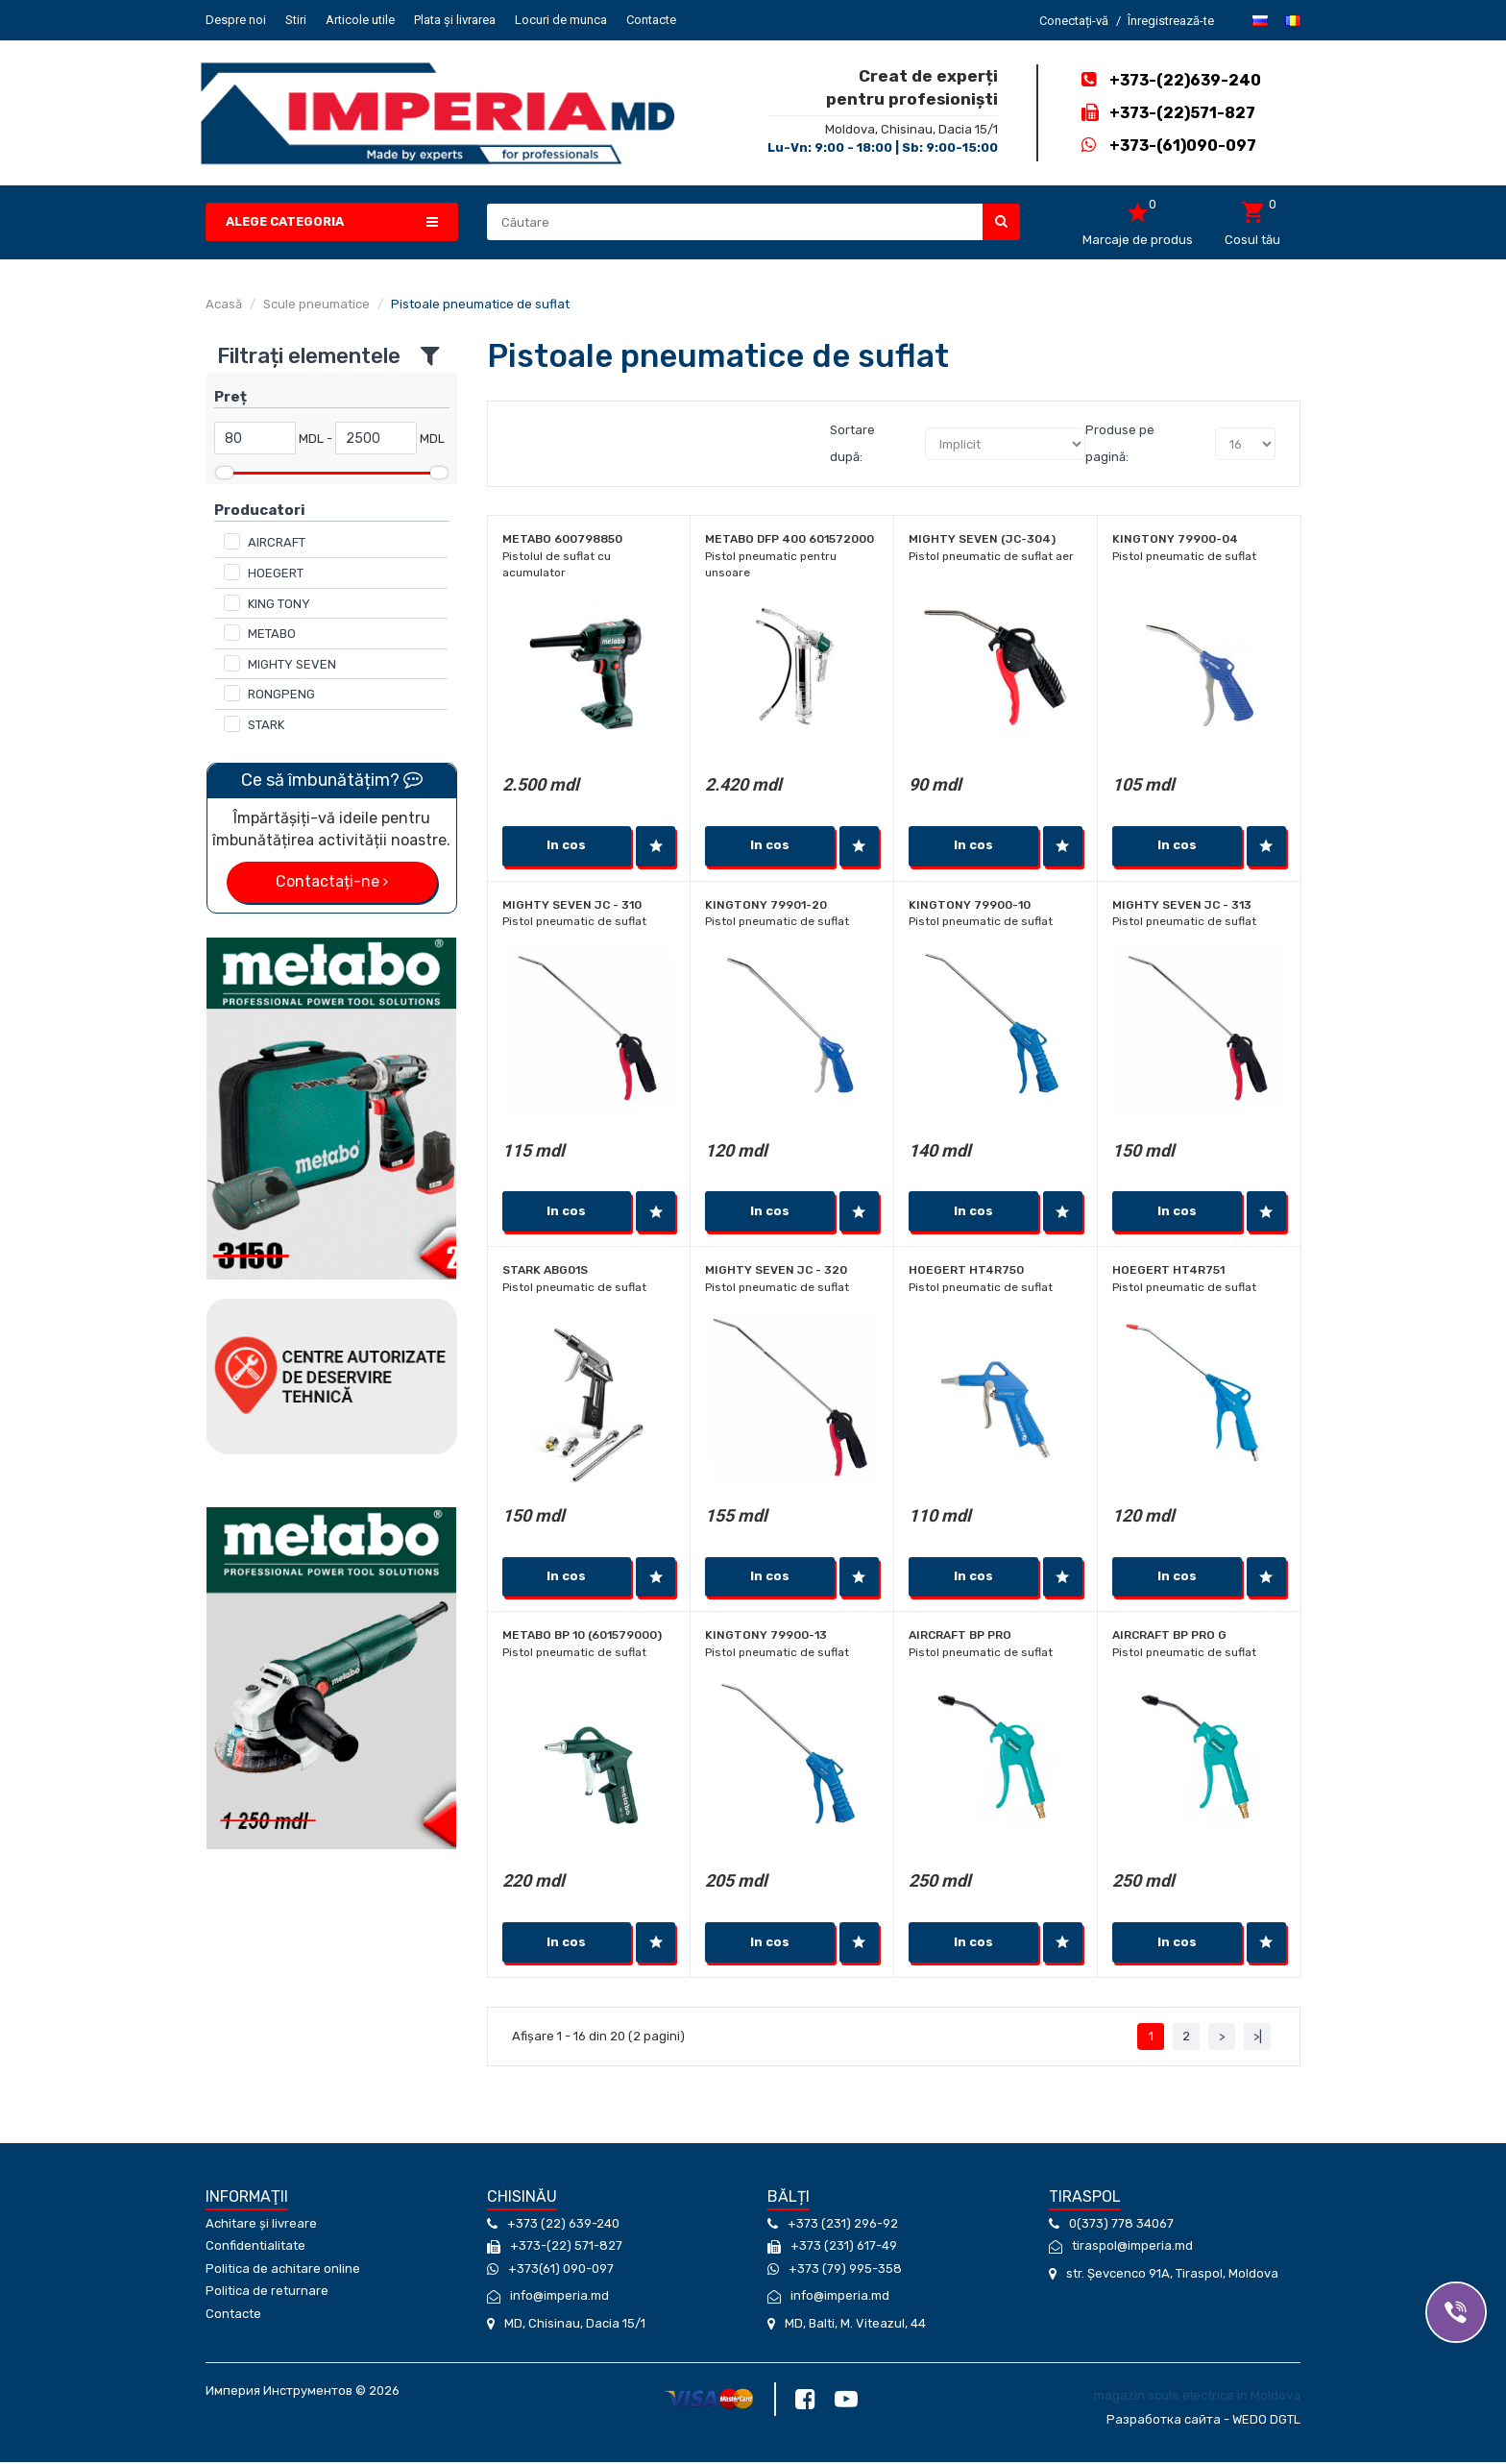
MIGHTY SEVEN (292, 664)
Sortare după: (852, 443)
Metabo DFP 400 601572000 (789, 539)
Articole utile (360, 19)
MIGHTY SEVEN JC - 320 (776, 1272)
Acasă (224, 304)
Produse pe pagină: (1119, 443)
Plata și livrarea (455, 19)
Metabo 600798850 (562, 539)
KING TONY (279, 604)
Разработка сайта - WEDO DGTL (1203, 2421)
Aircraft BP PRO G (1169, 1638)
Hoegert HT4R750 (966, 1272)
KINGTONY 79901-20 (766, 906)
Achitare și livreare (261, 2226)
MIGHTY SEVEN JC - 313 (1181, 906)
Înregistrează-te (1171, 20)
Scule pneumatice (316, 304)
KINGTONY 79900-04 (1175, 539)
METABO (272, 633)
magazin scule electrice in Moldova (1197, 2398)
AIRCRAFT (276, 542)
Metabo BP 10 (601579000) (582, 1638)
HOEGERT (276, 573)
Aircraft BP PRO (960, 1638)
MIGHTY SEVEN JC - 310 (572, 906)
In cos (566, 846)
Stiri (295, 19)
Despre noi (236, 19)
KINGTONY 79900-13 (766, 1638)
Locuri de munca (561, 19)
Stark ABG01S (545, 1272)
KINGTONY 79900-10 (970, 906)
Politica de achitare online (283, 2271)
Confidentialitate (255, 2249)
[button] (332, 222)
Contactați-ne (332, 881)
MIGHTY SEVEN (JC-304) (982, 539)
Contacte (651, 19)
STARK (266, 725)
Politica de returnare (267, 2294)
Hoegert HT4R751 (1168, 1272)
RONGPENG (281, 694)
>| (1257, 2039)
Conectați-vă (1073, 20)
